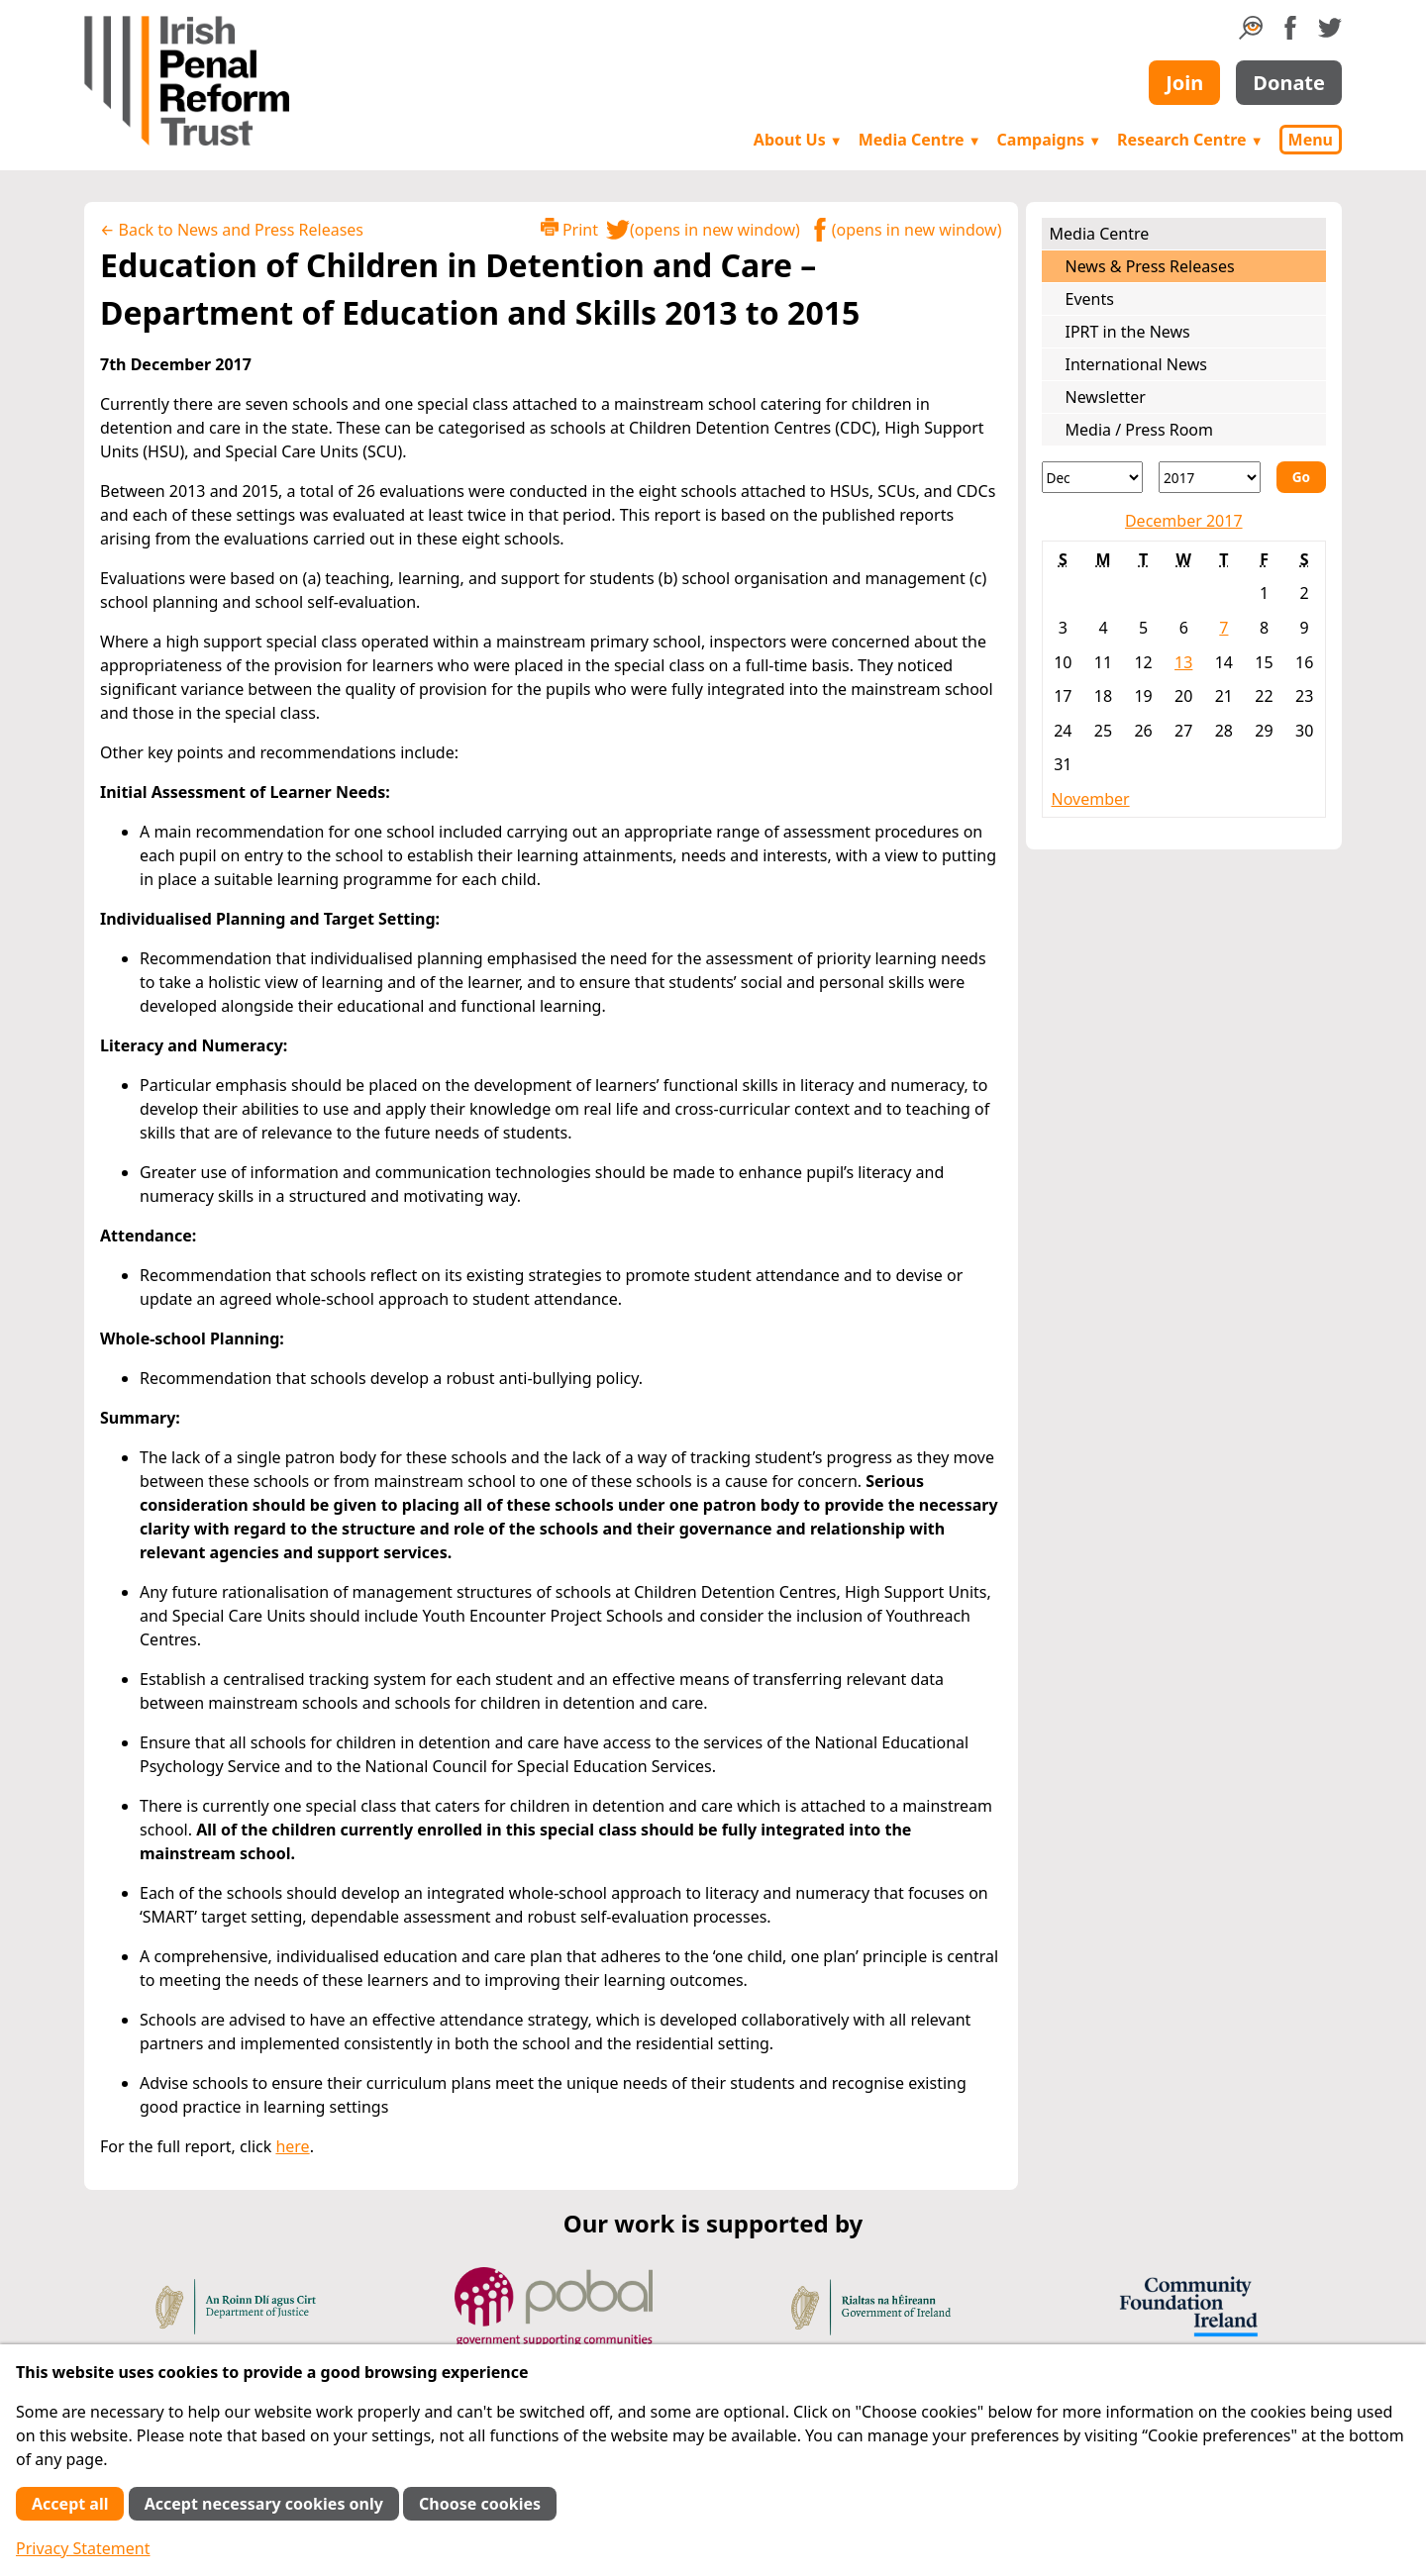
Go (1301, 476)
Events (1090, 299)
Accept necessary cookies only (264, 2504)
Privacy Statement (83, 2548)
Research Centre (1190, 139)
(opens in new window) (703, 230)
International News (1136, 364)
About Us (798, 139)
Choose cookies (480, 2504)
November (1091, 799)
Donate (1289, 82)
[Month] (1093, 477)
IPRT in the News (1128, 332)
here (292, 2146)
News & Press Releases (1150, 266)
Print (569, 229)
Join (1184, 82)
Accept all (70, 2504)
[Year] (1210, 477)
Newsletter (1106, 397)
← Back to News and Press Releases (231, 230)
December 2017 (1184, 521)
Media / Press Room (1140, 430)
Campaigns (1049, 139)
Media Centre (920, 139)
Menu (1310, 139)
